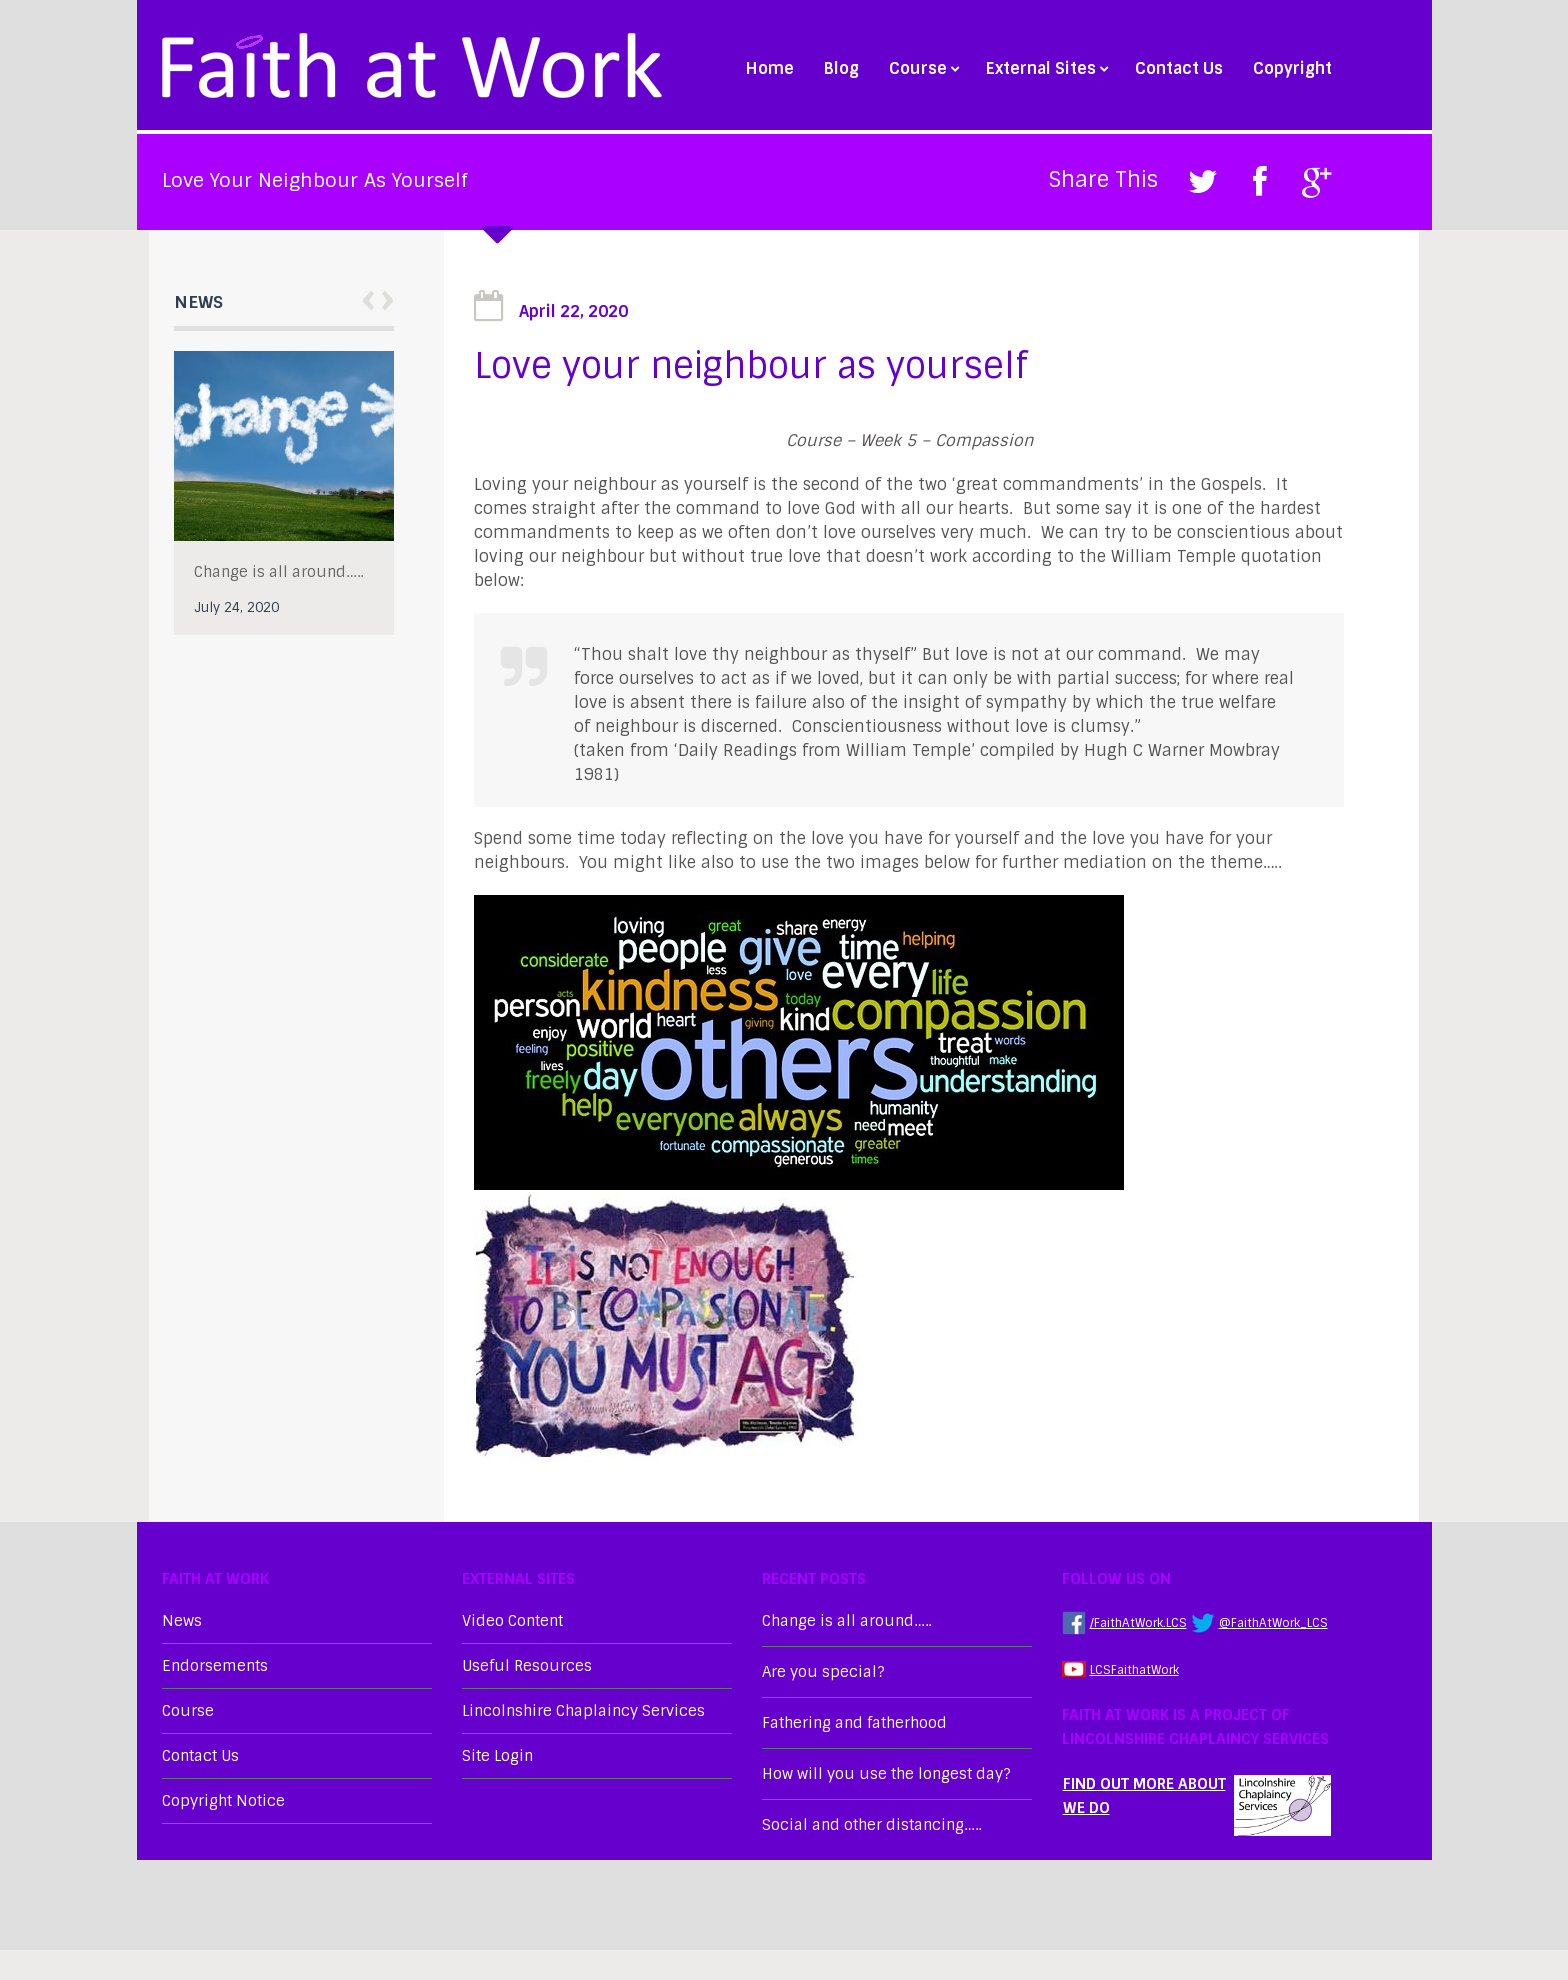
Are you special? (823, 1672)
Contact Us (1179, 69)
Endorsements (215, 1666)
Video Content (512, 1621)
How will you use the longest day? (886, 1774)
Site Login (497, 1756)
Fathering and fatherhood (854, 1723)
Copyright (1292, 69)
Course (922, 69)
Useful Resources (527, 1666)
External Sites (1045, 69)
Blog (841, 69)
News (182, 1621)
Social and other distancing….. (871, 1825)
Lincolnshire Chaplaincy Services (583, 1711)
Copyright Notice (223, 1801)
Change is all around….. (278, 572)
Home (770, 69)
